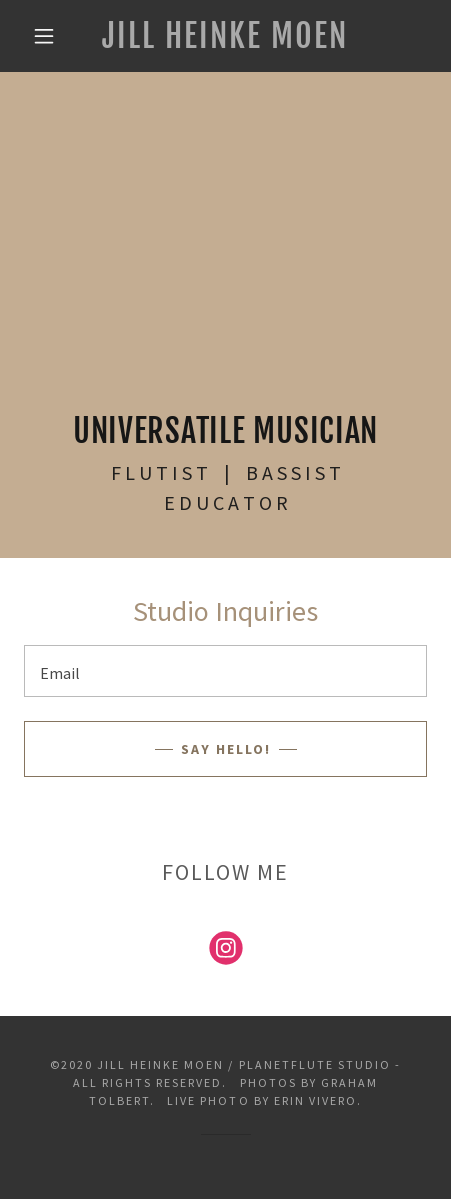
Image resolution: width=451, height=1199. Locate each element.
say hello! (226, 749)
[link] (225, 36)
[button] (44, 36)
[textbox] (225, 671)
